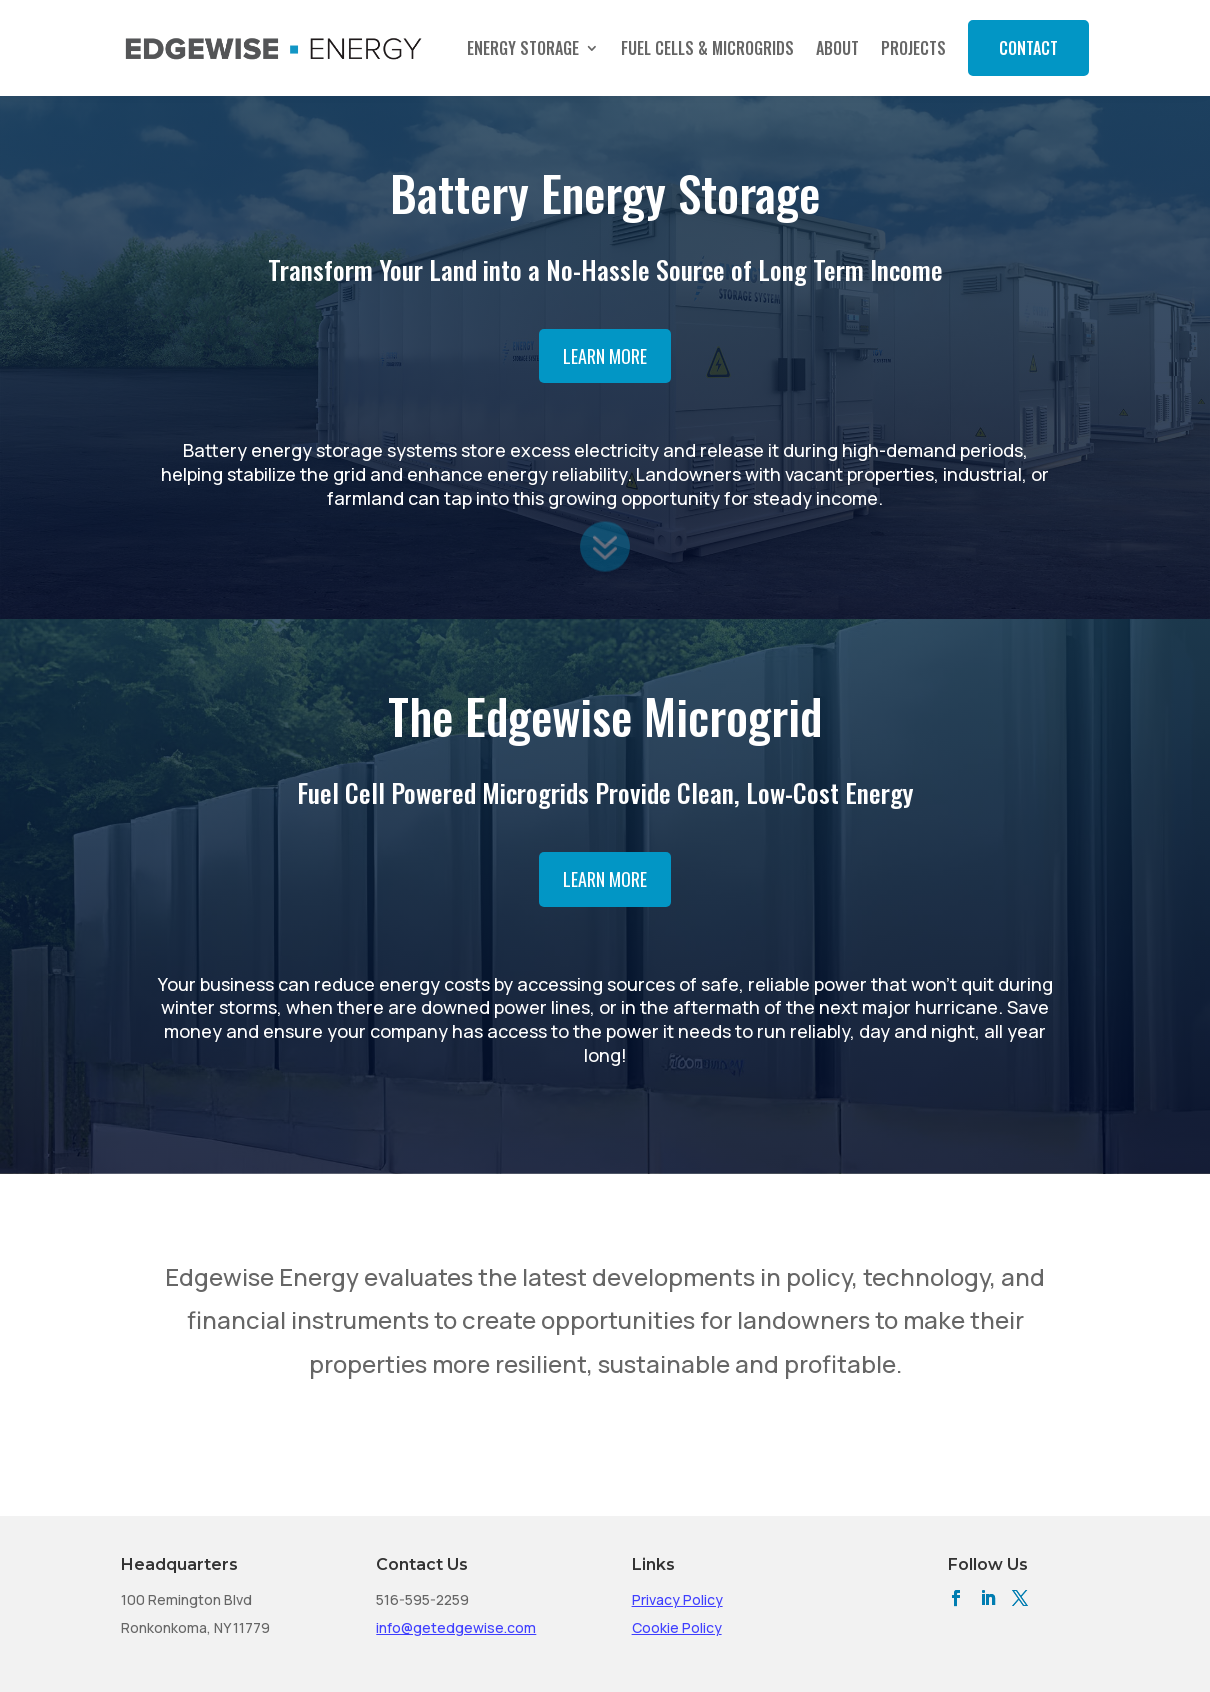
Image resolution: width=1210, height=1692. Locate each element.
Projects (913, 48)
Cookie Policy (677, 1627)
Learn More (605, 356)
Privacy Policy (677, 1599)
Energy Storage (523, 48)
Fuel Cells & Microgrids (707, 48)
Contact (1028, 48)
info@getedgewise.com (456, 1627)
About (837, 48)
